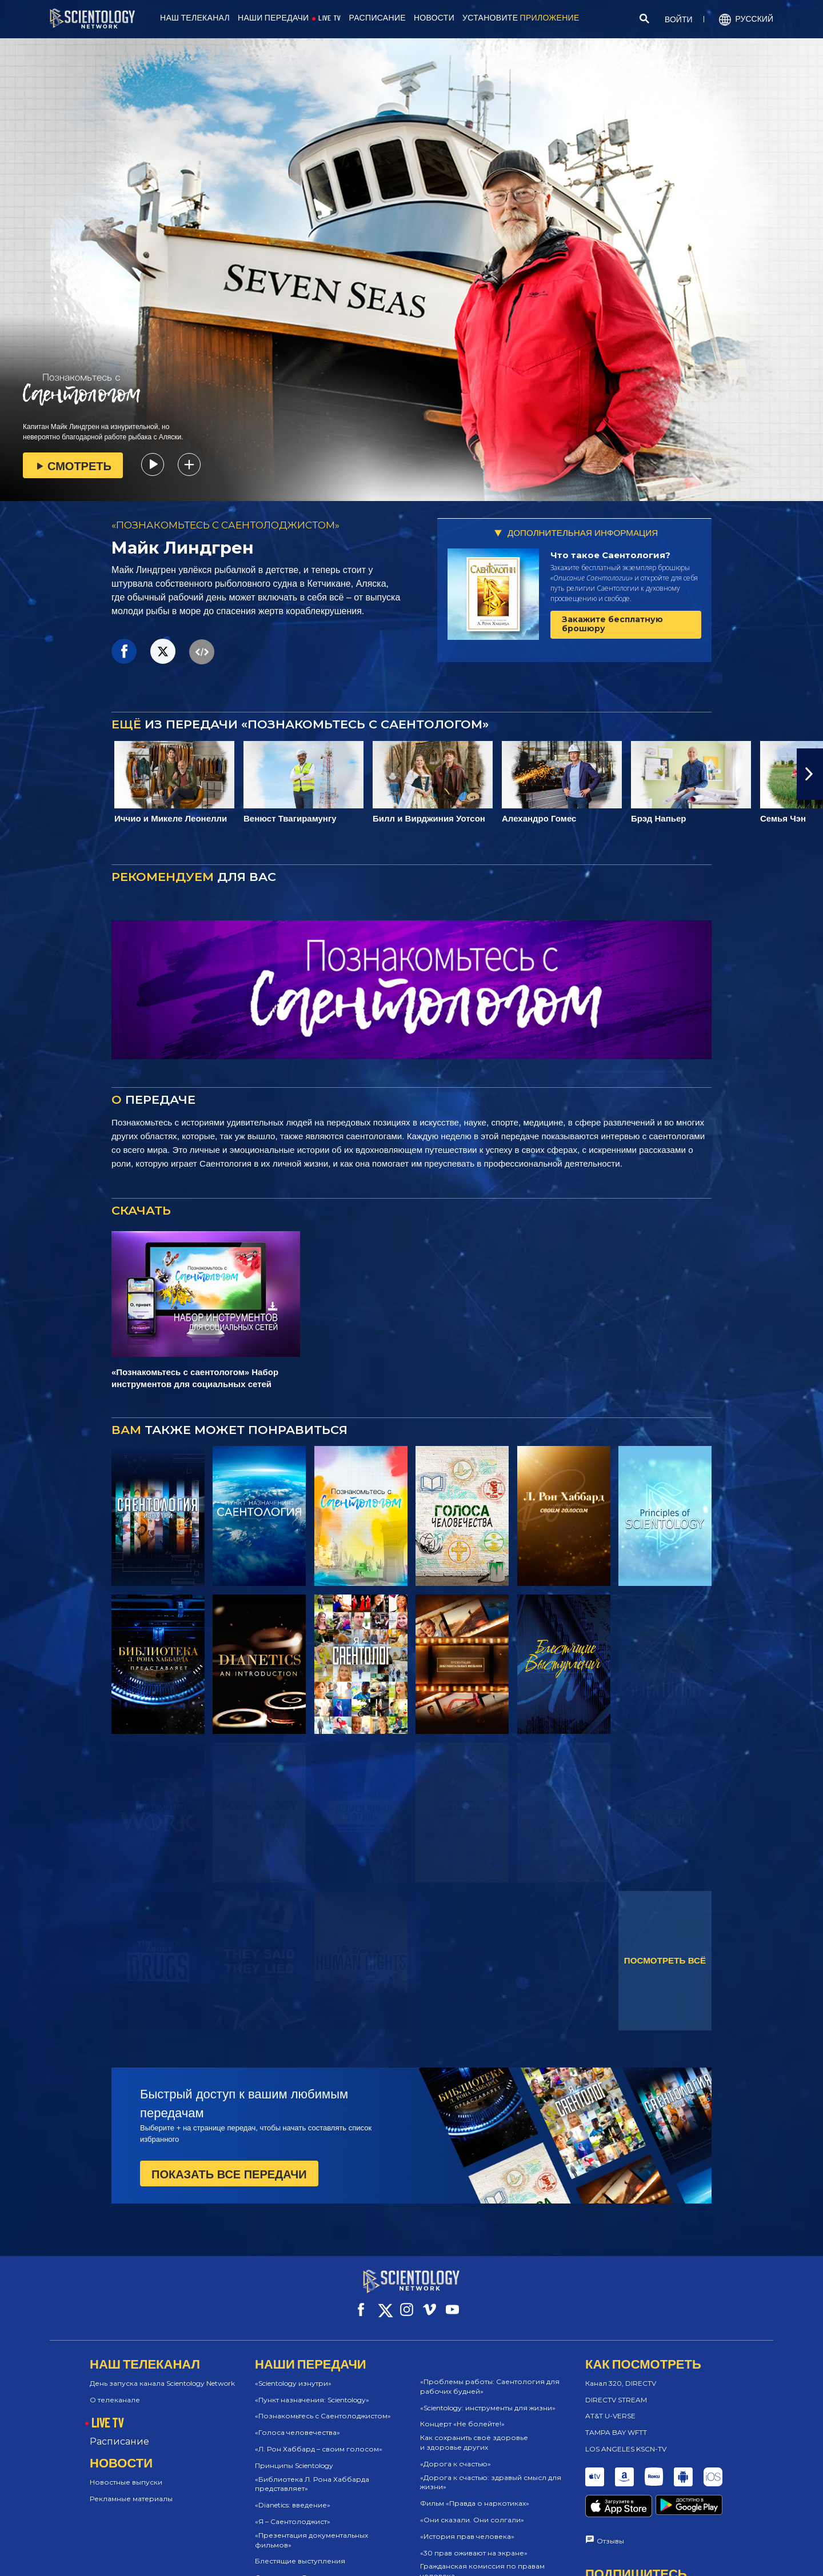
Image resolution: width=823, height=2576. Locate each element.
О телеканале (115, 2389)
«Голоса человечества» (297, 2422)
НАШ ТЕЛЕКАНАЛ (195, 18)
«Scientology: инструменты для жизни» (488, 2397)
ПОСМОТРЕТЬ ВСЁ (665, 1960)
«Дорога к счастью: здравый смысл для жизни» (490, 2471)
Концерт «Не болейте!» (462, 2413)
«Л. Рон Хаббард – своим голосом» (318, 2438)
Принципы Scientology (294, 2455)
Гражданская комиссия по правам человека (482, 2560)
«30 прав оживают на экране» (474, 2542)
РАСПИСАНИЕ (377, 18)
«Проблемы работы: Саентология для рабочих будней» (490, 2376)
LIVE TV (329, 18)
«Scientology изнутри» (293, 2373)
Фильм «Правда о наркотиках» (474, 2493)
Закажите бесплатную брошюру (612, 623)
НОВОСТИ (434, 18)
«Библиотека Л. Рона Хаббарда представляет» (312, 2473)
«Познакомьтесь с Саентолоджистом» (323, 2405)
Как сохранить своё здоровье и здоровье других (474, 2432)
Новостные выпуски (126, 2471)
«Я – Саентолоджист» (292, 2511)
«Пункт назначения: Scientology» (312, 2389)
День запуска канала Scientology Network (162, 2373)
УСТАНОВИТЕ (521, 18)
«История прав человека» (467, 2526)
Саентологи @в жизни (296, 2567)
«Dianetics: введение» (292, 2494)
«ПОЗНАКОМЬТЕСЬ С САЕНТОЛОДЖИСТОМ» (225, 525)
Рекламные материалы (131, 2488)
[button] (810, 774)
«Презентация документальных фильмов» (311, 2530)
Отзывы (610, 2508)
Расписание (119, 2431)
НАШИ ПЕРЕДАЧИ (273, 18)
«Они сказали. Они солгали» (472, 2509)
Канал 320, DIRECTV (620, 2373)
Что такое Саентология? (610, 555)
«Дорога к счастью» (455, 2453)
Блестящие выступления (300, 2550)
